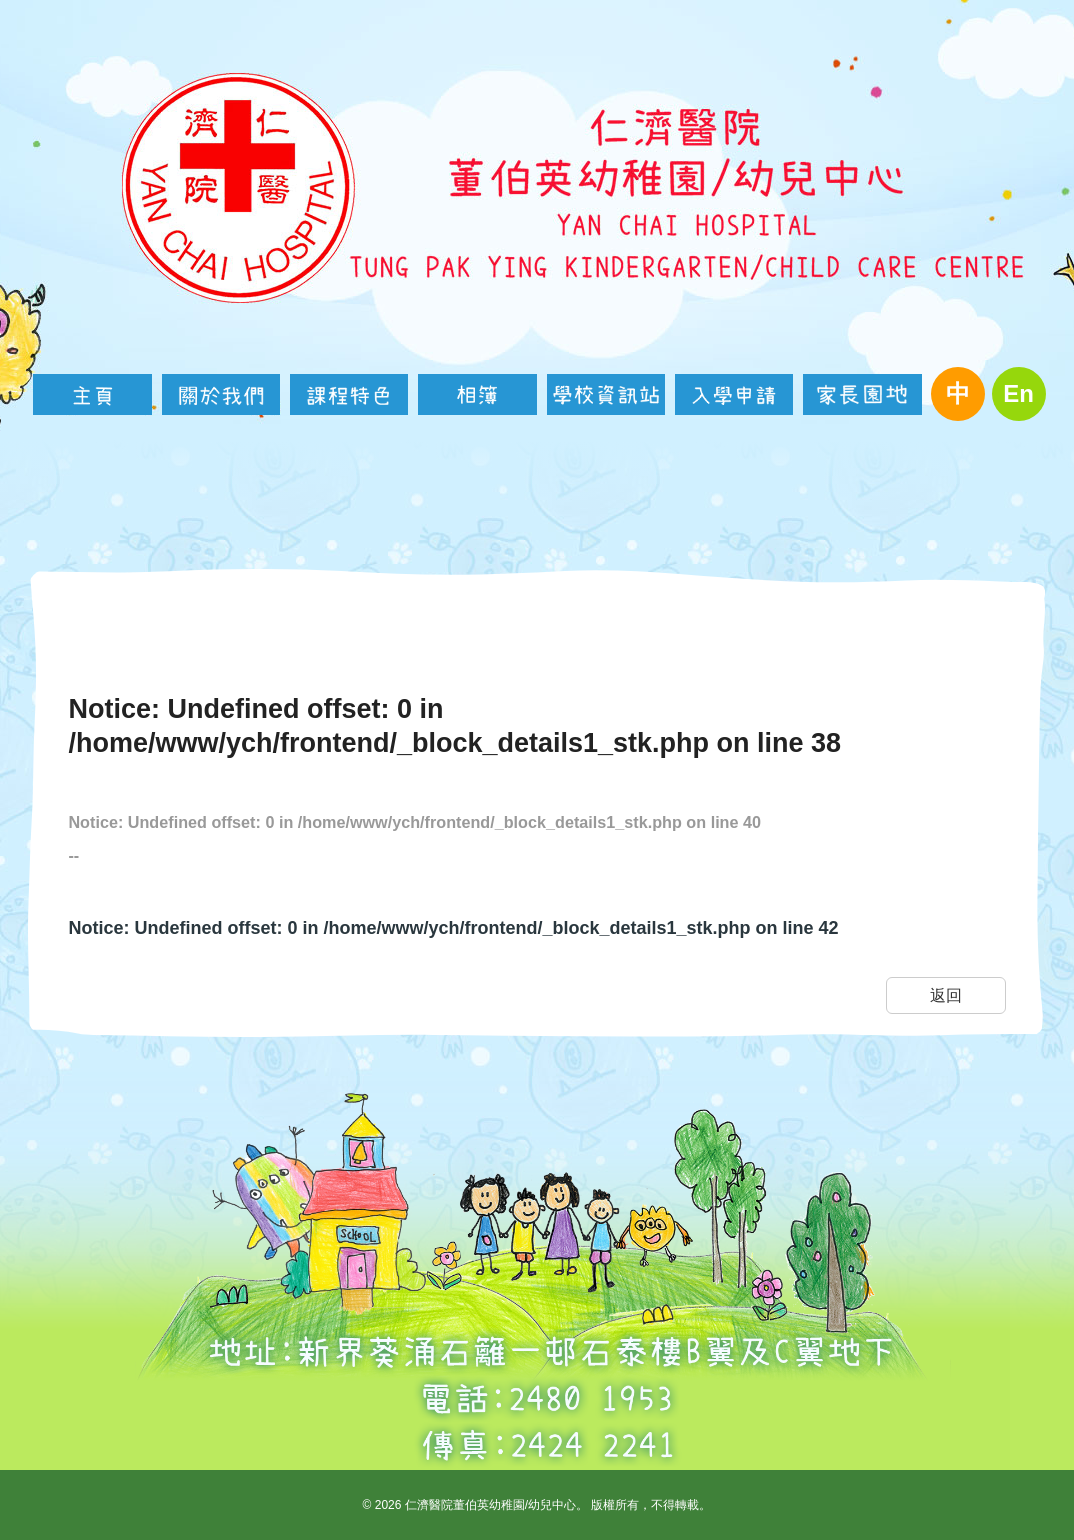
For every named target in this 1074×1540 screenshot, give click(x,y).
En (1018, 393)
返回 (946, 995)
